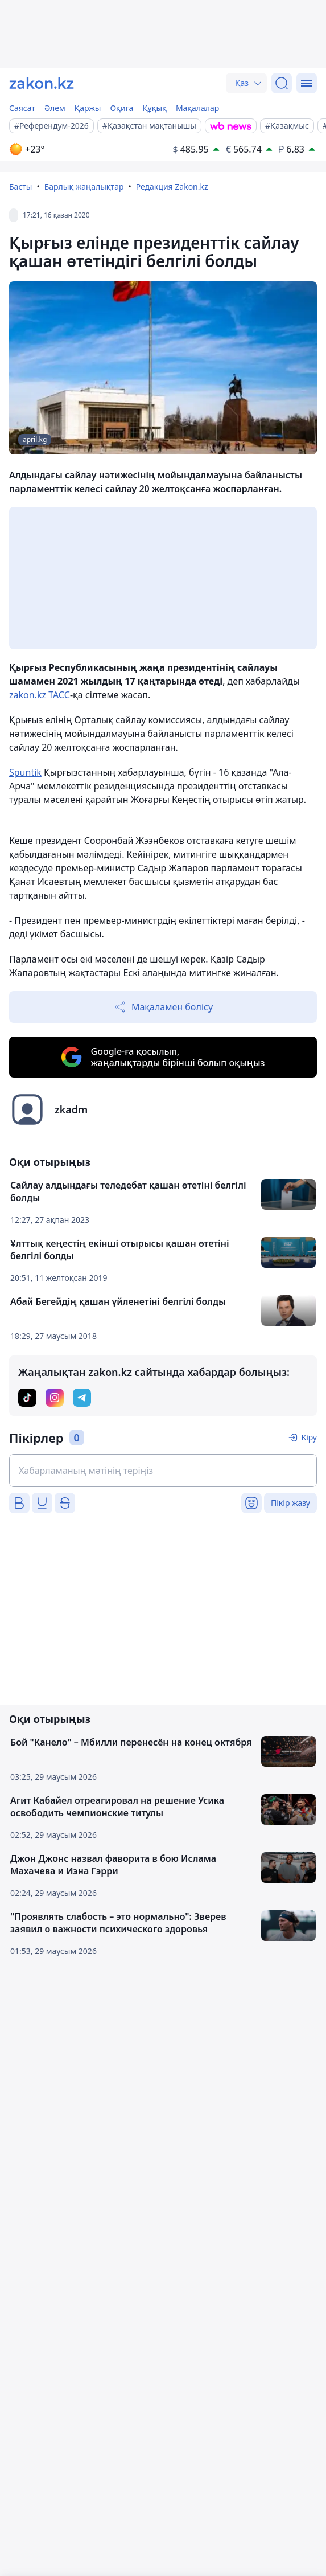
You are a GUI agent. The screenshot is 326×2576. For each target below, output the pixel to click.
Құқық (154, 108)
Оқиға (121, 108)
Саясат (22, 108)
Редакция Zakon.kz (172, 186)
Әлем (54, 108)
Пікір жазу (290, 1502)
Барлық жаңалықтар (84, 186)
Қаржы (88, 108)
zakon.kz (27, 695)
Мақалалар (197, 108)
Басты (20, 186)
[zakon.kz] (41, 83)
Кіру (309, 1437)
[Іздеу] (281, 83)
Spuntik (25, 772)
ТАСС (59, 695)
